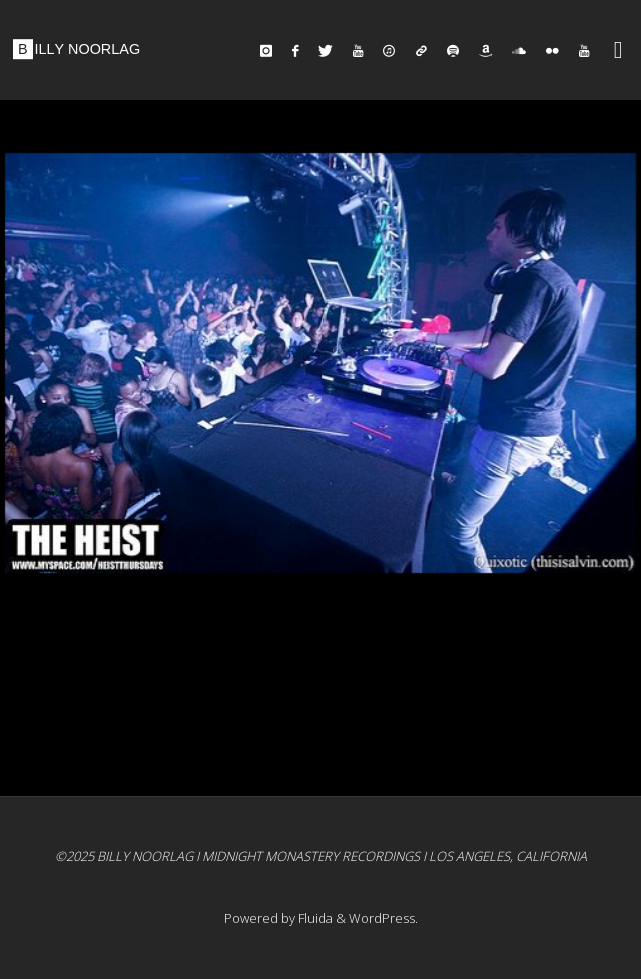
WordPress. (383, 918)
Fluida (314, 918)
